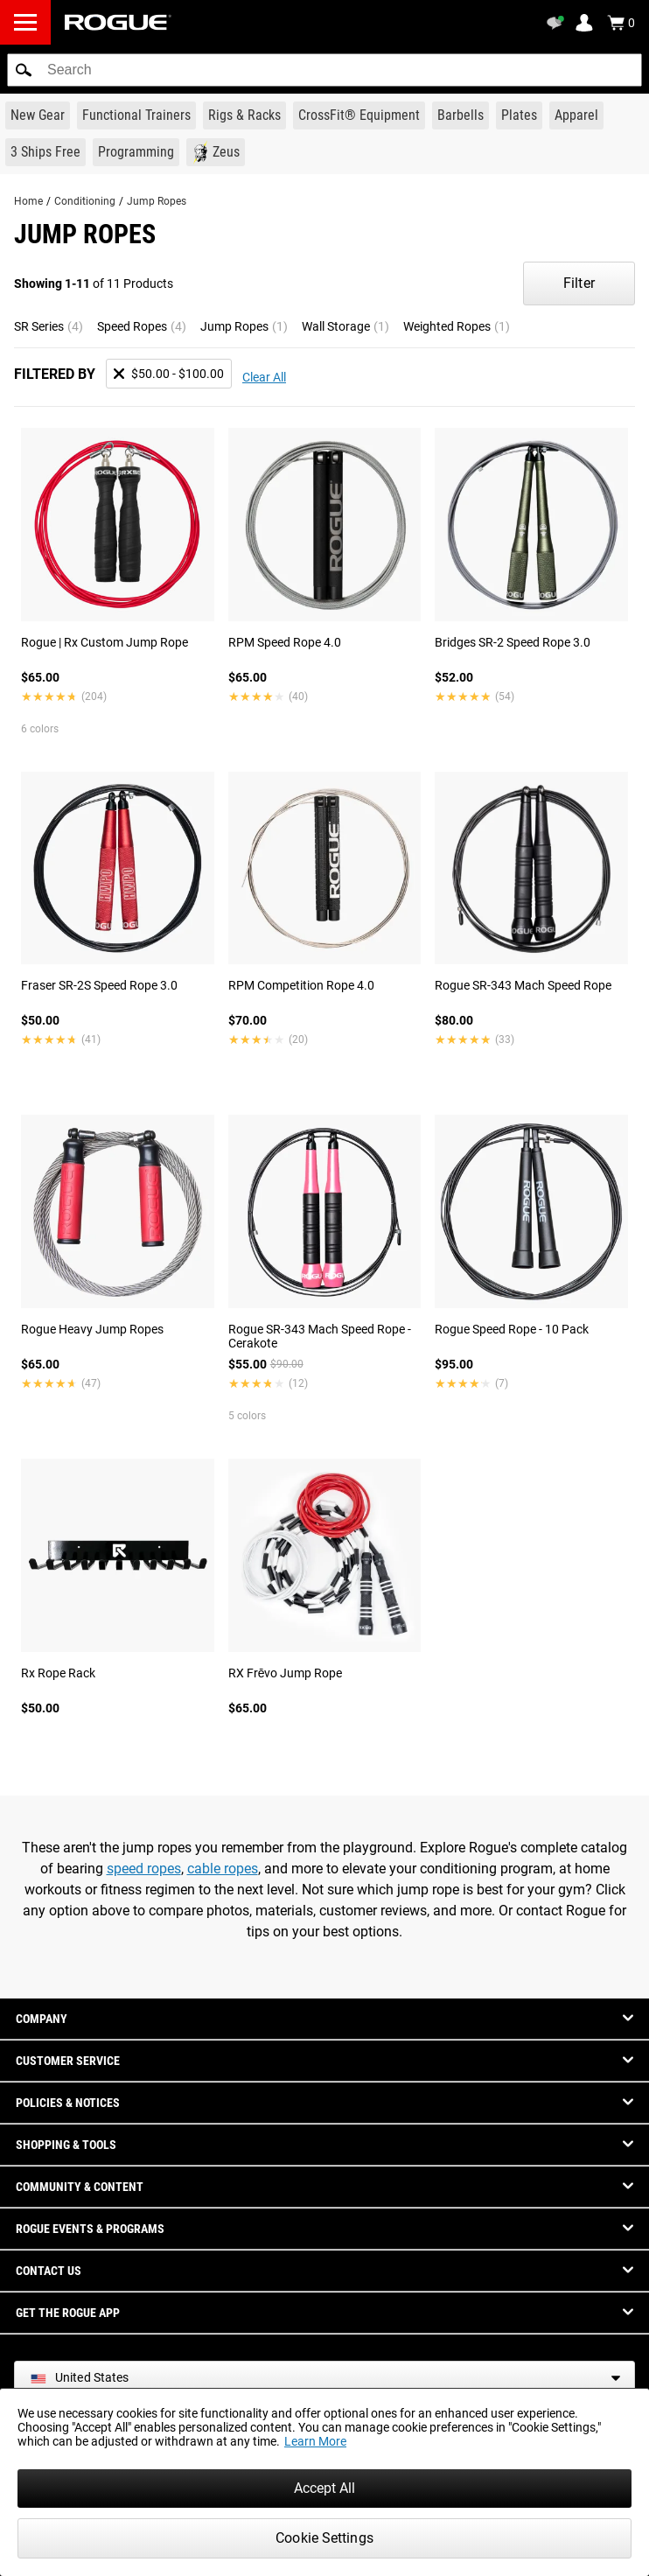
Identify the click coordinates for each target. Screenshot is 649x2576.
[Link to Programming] (136, 152)
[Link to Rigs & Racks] (244, 116)
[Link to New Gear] (37, 116)
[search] (324, 70)
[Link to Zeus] (215, 152)
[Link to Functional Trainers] (136, 116)
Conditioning (84, 201)
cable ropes (222, 1868)
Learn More (315, 2441)
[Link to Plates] (519, 116)
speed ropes (144, 1868)
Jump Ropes (156, 201)
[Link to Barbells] (460, 116)
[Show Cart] (621, 22)
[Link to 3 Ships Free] (45, 152)
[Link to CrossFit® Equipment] (359, 116)
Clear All (264, 377)
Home (28, 201)
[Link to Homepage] (118, 22)
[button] (23, 70)
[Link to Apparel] (576, 116)
